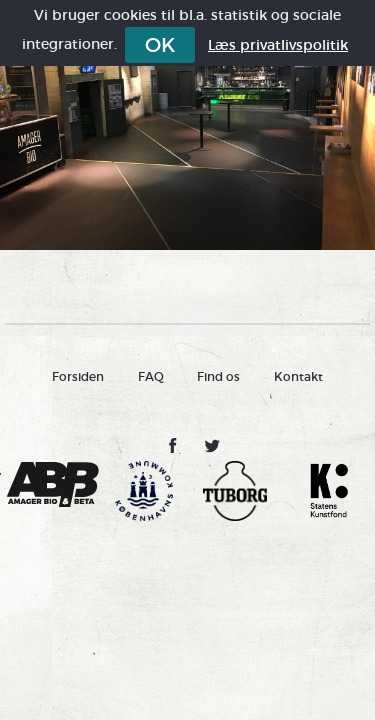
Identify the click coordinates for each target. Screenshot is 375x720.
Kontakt (298, 376)
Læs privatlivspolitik (278, 45)
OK (160, 45)
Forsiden (78, 376)
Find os (218, 376)
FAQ (151, 376)
